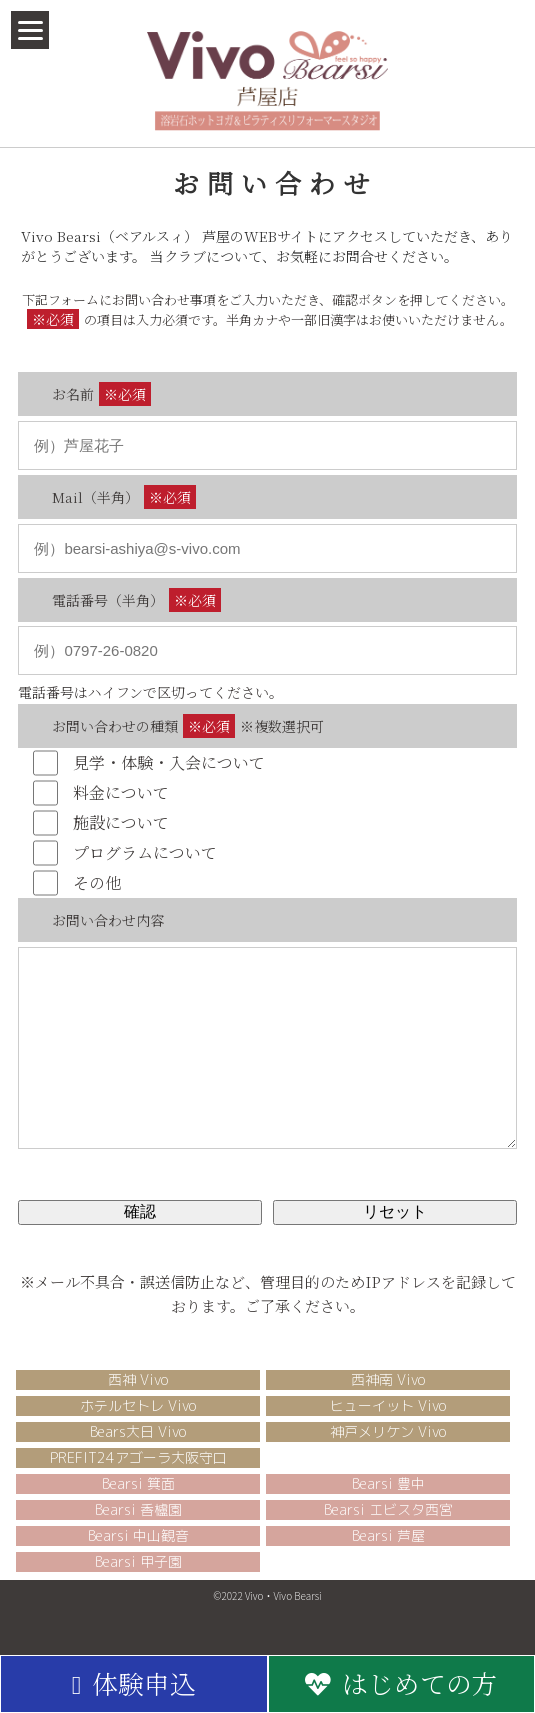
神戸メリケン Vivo (388, 1461)
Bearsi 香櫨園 (138, 1539)
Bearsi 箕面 (138, 1513)
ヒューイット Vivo (388, 1435)
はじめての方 (401, 1682)
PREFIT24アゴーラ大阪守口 (138, 1487)
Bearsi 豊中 (388, 1513)
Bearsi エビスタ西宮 (388, 1539)
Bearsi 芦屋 (388, 1565)
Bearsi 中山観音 (138, 1565)
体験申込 (134, 1682)
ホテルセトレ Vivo (138, 1435)
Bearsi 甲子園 (138, 1591)
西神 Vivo (138, 1409)
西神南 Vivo (388, 1409)
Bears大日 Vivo (138, 1461)
